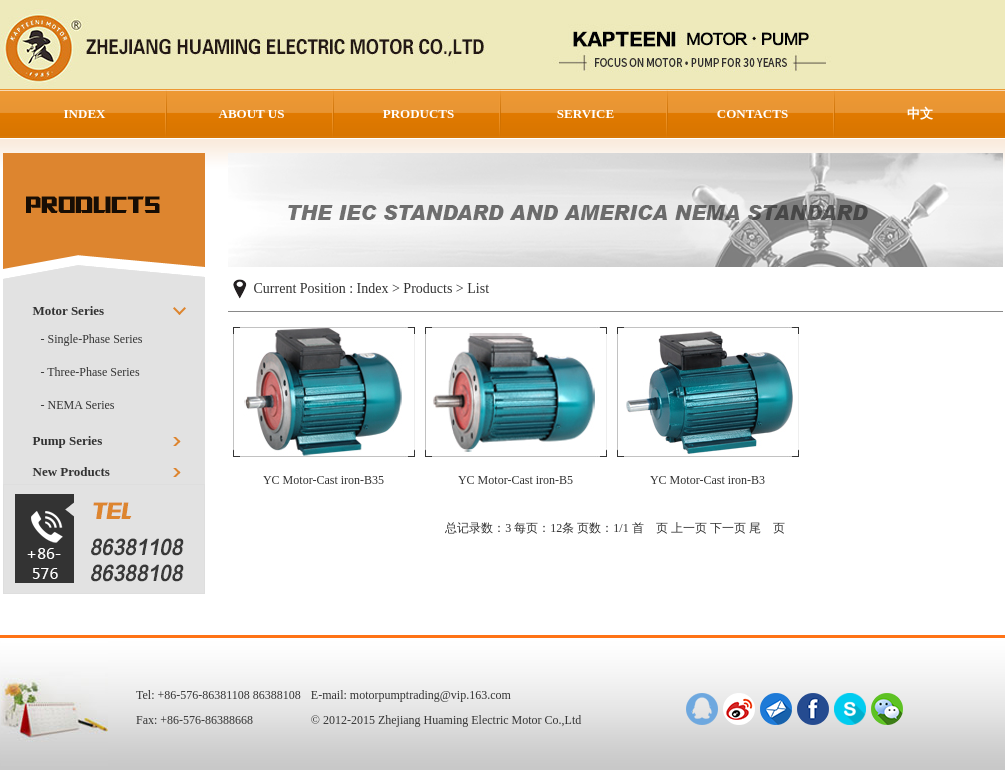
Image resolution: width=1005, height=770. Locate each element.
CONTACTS (752, 113)
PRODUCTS (419, 113)
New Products (71, 471)
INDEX (85, 113)
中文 (920, 113)
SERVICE (585, 113)
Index (373, 288)
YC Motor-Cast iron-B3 (707, 480)
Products (427, 288)
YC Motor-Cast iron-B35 (323, 480)
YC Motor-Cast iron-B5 (515, 480)
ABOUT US (252, 113)
